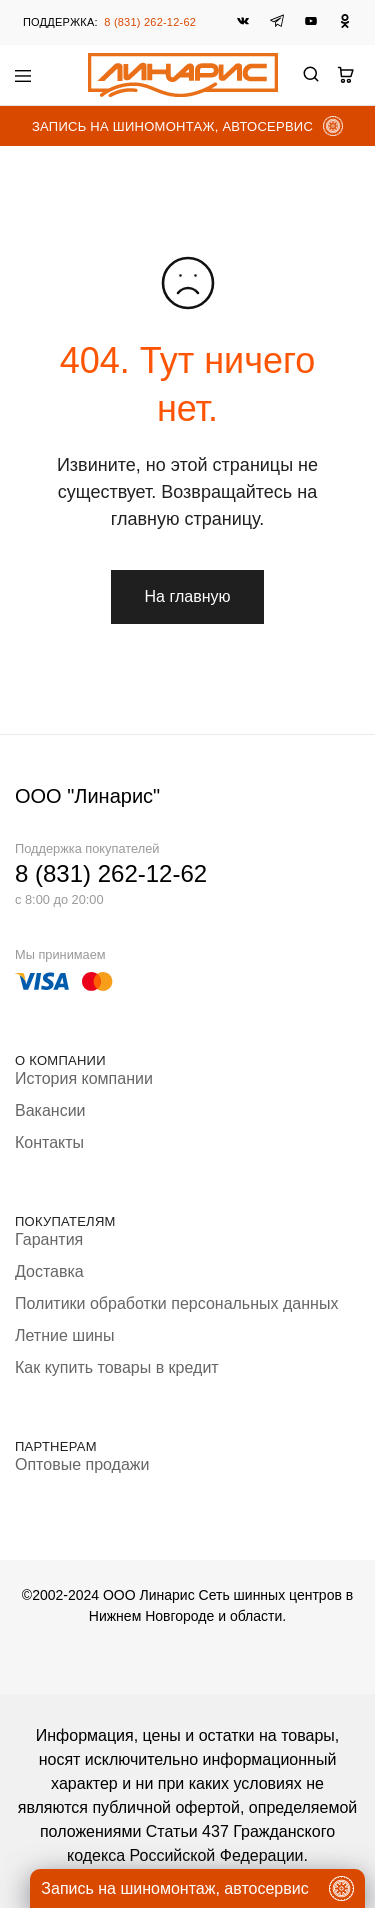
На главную (188, 596)
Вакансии (50, 1110)
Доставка (49, 1271)
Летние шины (64, 1335)
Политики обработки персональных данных (176, 1303)
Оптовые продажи (82, 1464)
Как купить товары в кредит (117, 1367)
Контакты (49, 1142)
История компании (84, 1078)
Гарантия (49, 1239)
